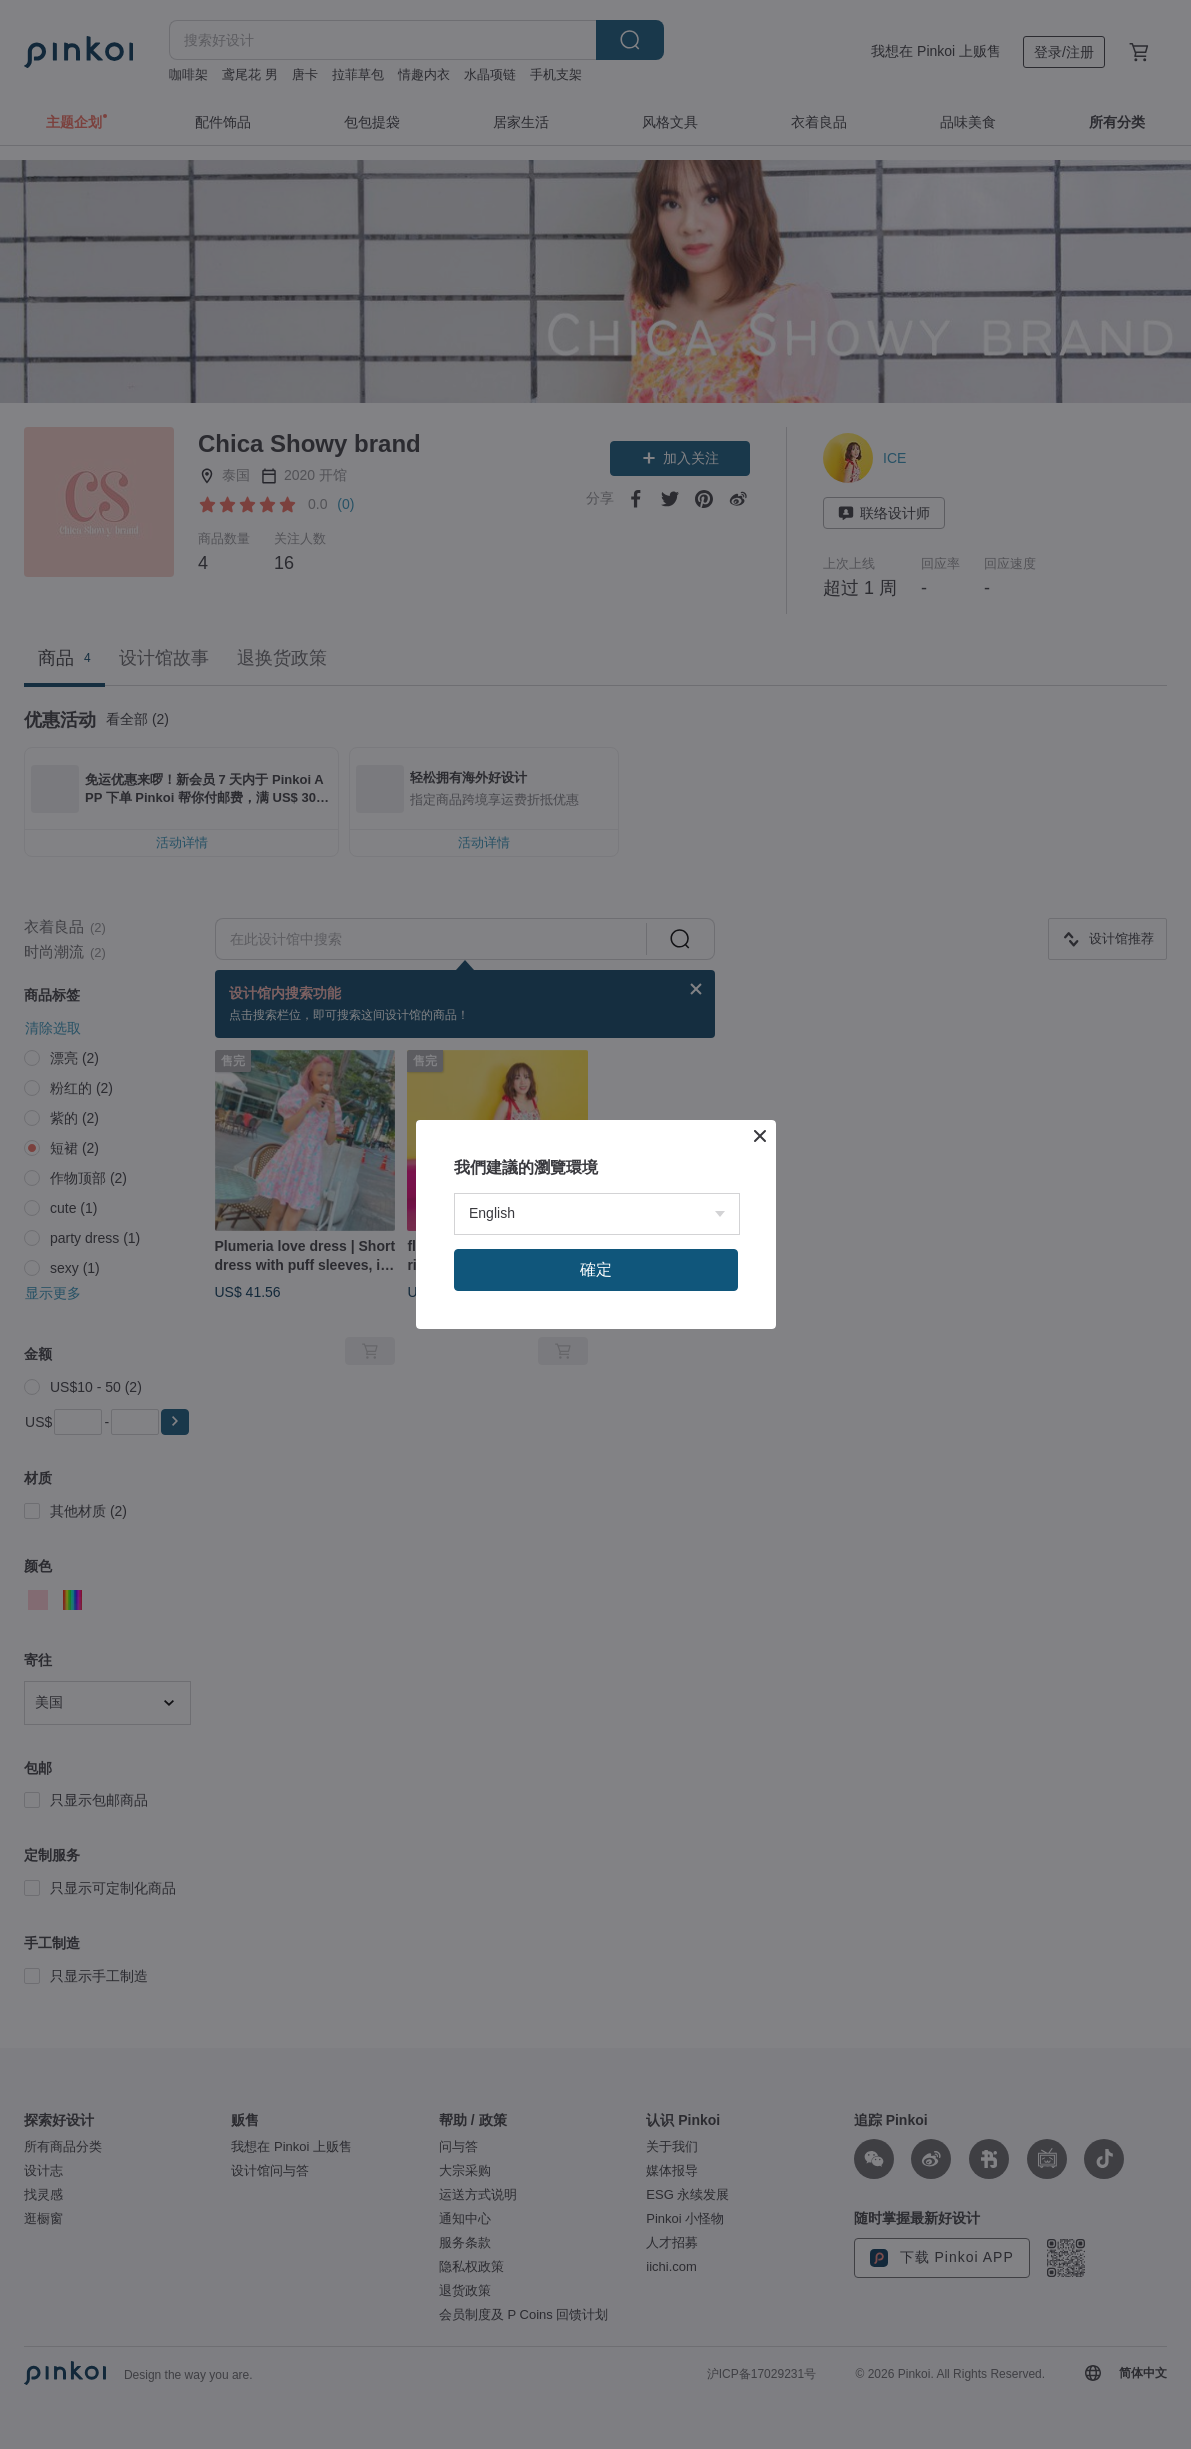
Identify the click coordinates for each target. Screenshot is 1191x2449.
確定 (596, 1477)
